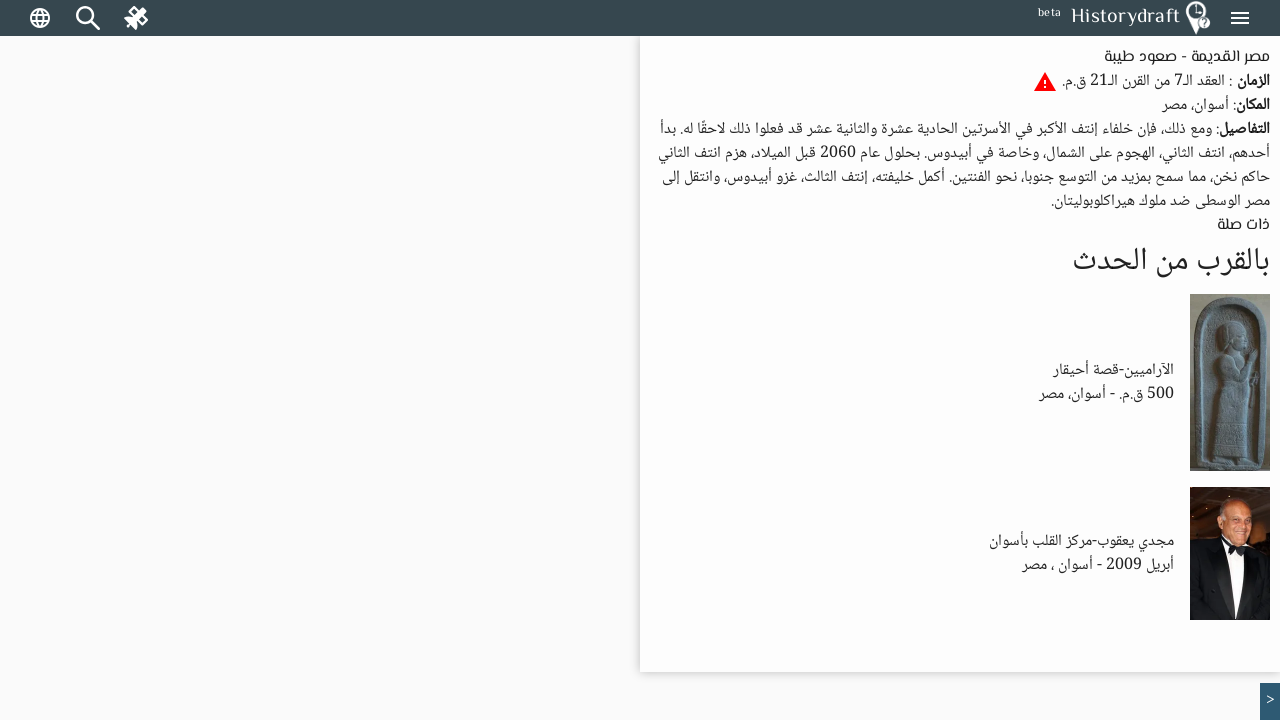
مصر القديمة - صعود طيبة (1187, 57)
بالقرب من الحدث (1171, 262)
